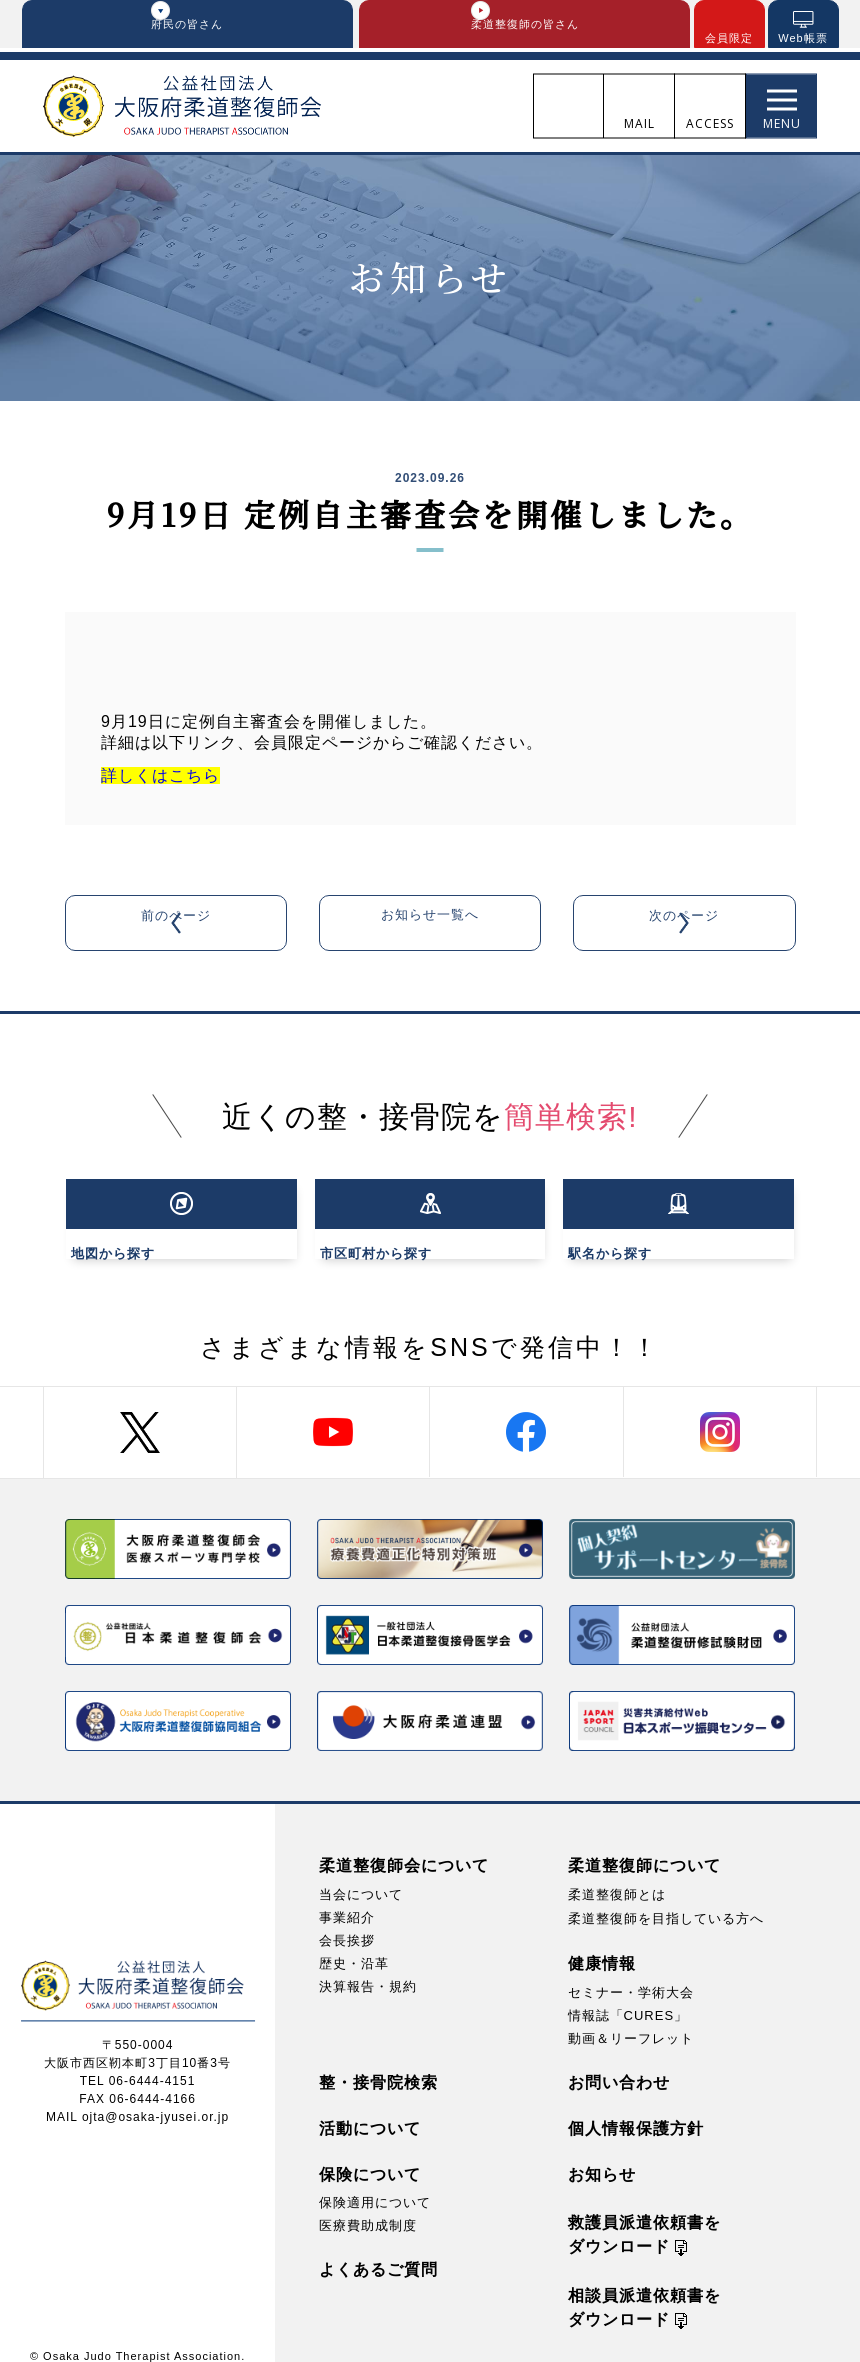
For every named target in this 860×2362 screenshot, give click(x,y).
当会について (361, 1874)
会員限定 (729, 39)
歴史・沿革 (354, 1943)
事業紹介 (347, 1897)
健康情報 (602, 1942)
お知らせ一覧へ (429, 924)
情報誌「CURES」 (628, 1995)
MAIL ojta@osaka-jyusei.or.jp (137, 2097)
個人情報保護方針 (636, 2108)
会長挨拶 (347, 1920)
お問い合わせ (619, 2062)
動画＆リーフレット (631, 2018)
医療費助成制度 (368, 2205)
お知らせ (602, 2154)
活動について (370, 2108)
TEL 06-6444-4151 (138, 2061)
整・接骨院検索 (378, 2062)
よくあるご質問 (378, 2249)
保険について (370, 2154)
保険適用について (375, 2182)
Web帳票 (802, 39)
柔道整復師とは (617, 1874)
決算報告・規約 (368, 1966)
